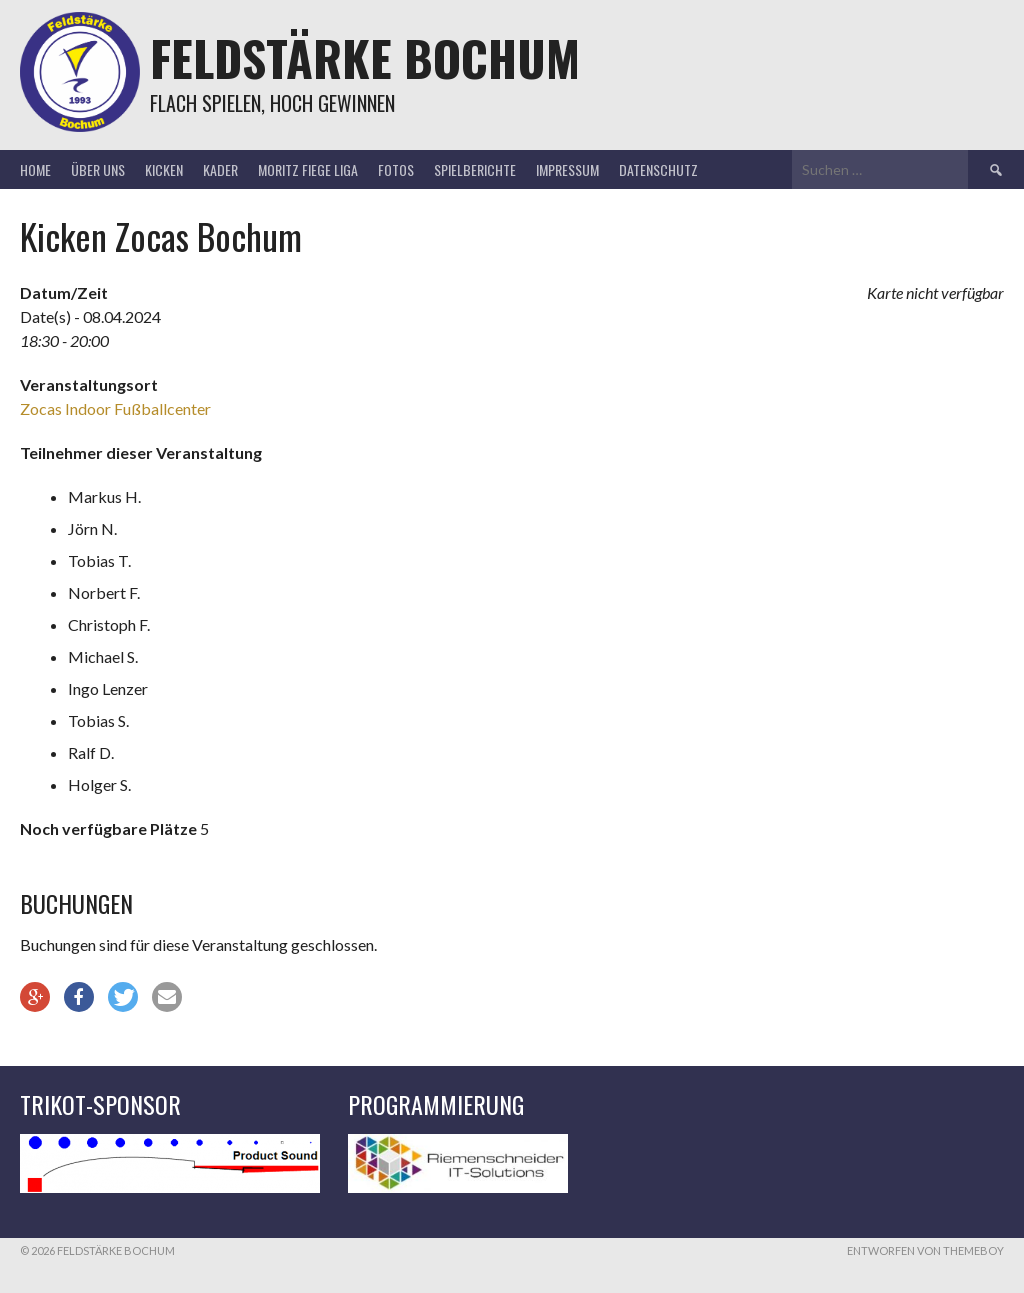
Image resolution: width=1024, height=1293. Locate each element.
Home (35, 169)
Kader (220, 169)
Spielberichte (475, 169)
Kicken (164, 169)
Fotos (396, 169)
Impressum (567, 169)
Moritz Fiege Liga (308, 169)
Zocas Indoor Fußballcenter (115, 408)
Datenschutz (658, 169)
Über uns (98, 169)
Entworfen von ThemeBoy (925, 1250)
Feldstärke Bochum (365, 57)
